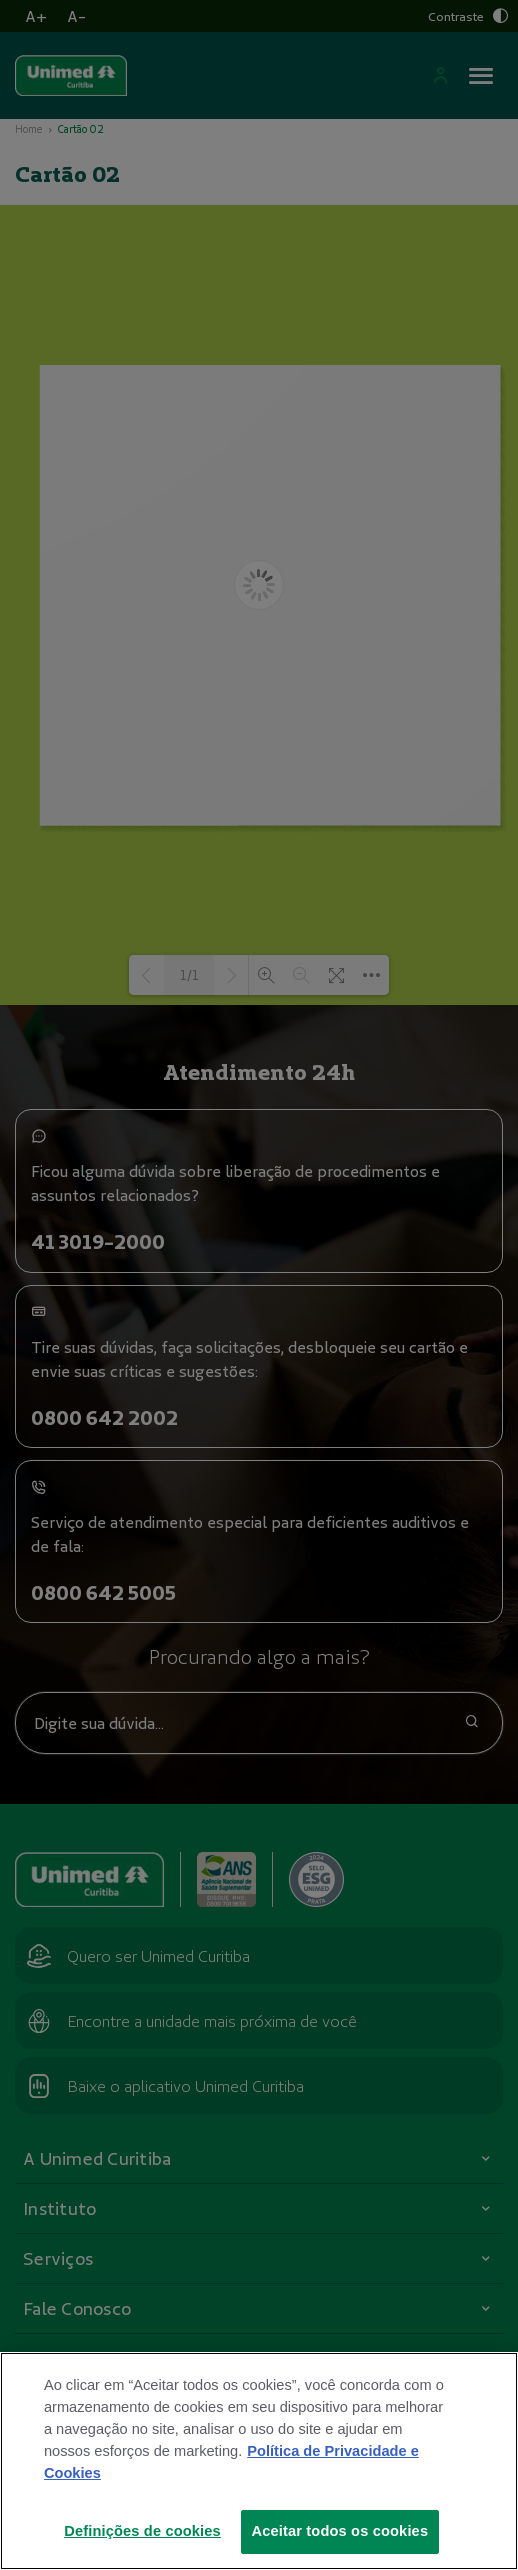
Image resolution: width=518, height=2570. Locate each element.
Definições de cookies (142, 2544)
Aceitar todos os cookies (340, 2544)
